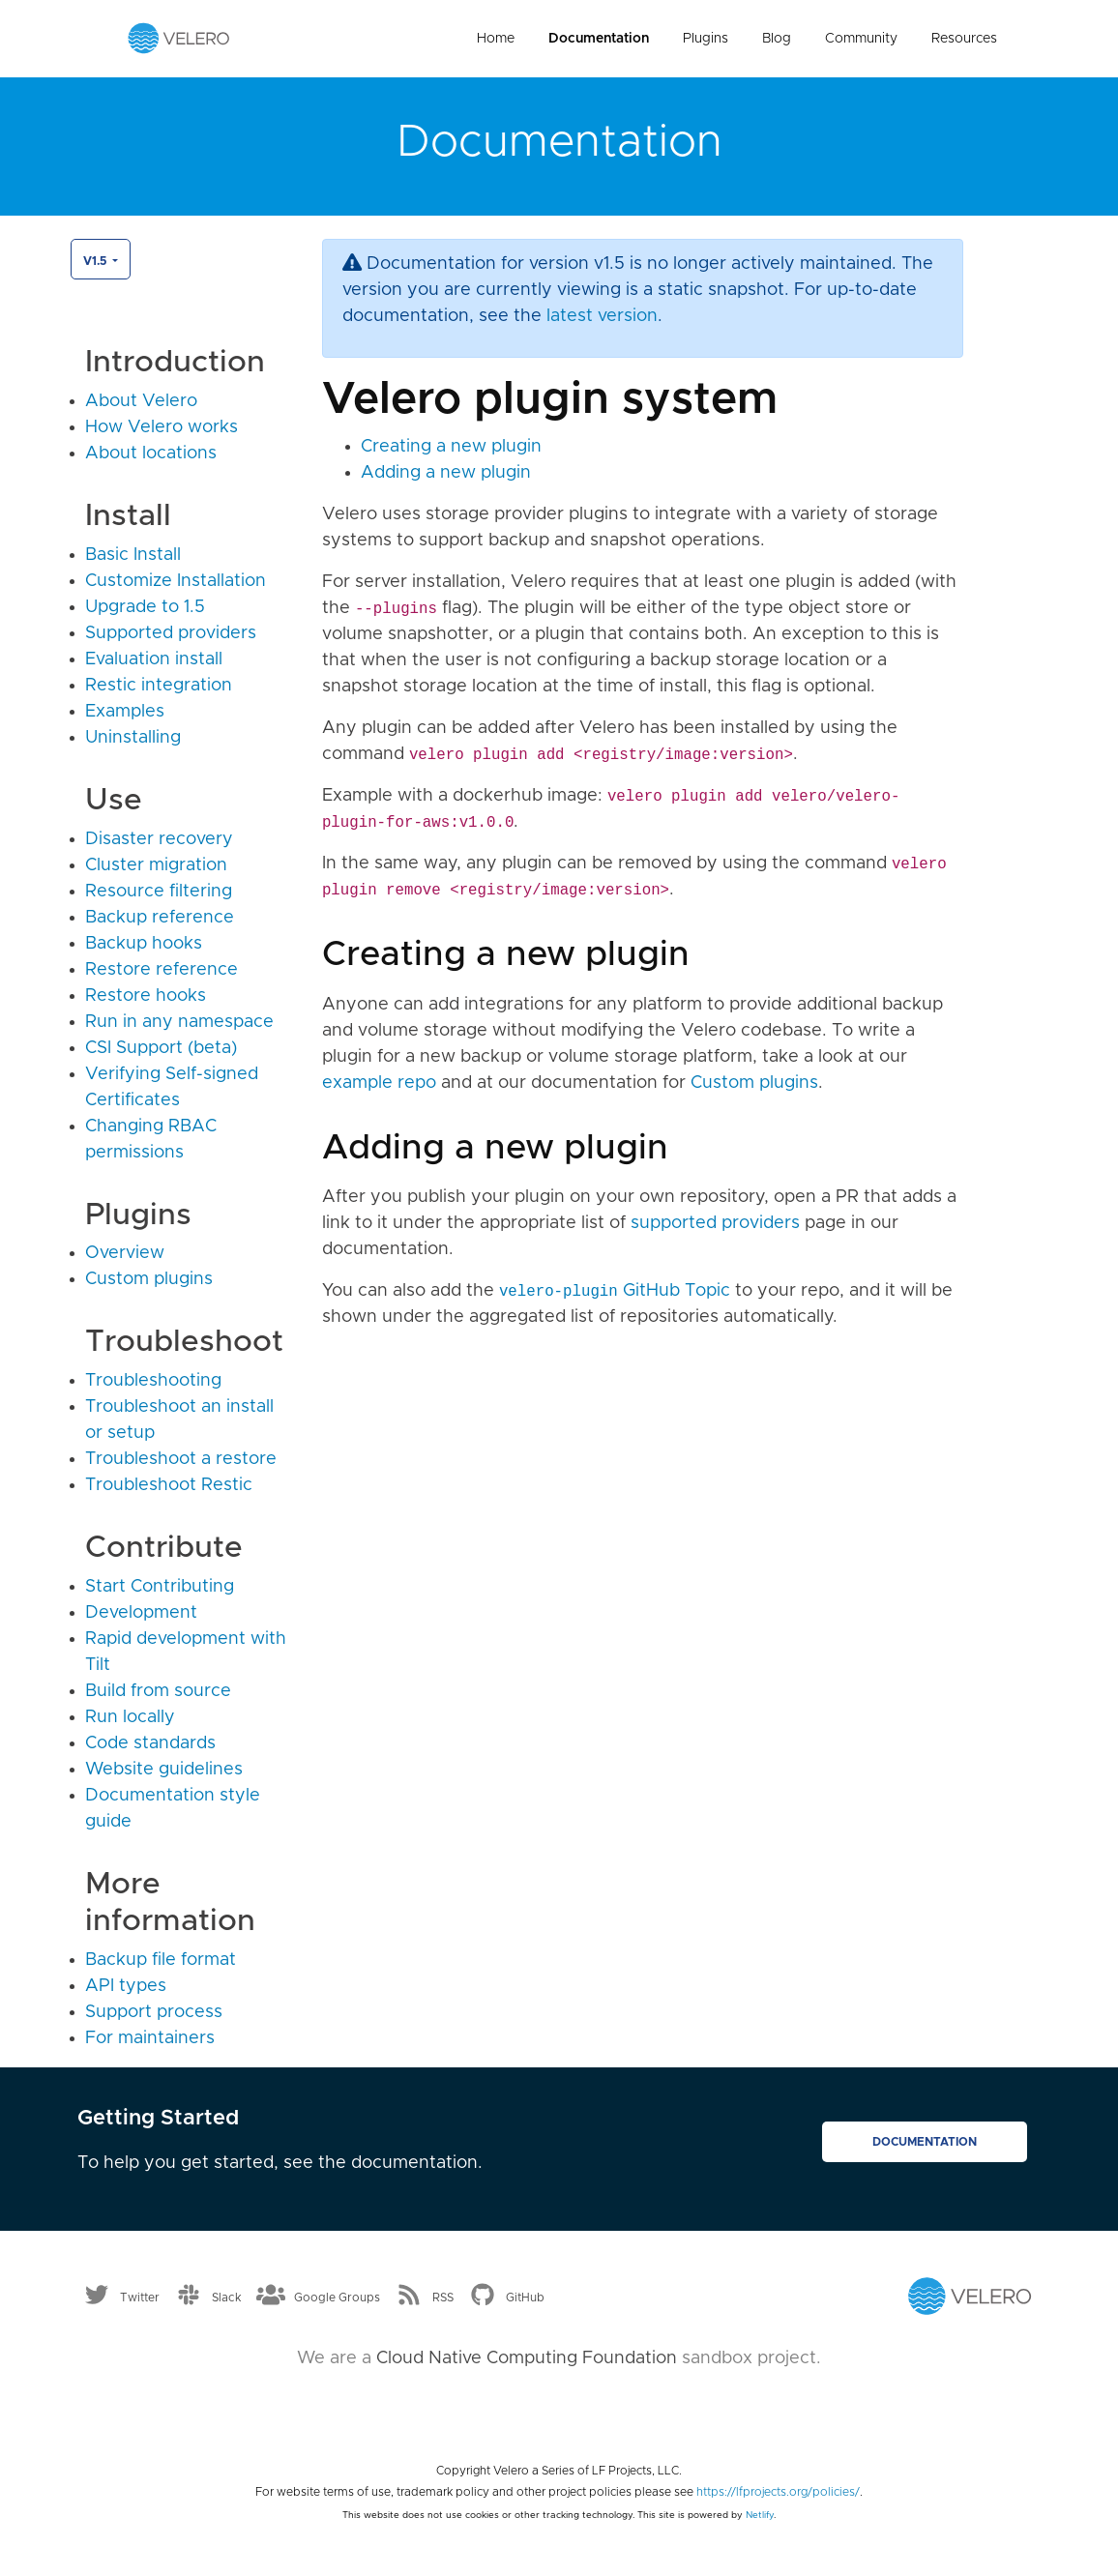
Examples (124, 711)
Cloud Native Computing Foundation (526, 2358)
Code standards (150, 1743)
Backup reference (159, 917)
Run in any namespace (179, 1022)
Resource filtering (158, 891)
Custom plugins (149, 1279)
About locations (151, 453)
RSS (443, 2296)
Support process (153, 2012)
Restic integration (158, 685)
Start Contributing (159, 1586)
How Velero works (161, 427)
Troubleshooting (153, 1381)
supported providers (715, 1223)
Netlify (760, 2515)
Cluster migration (156, 865)
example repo (379, 1083)
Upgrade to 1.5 (145, 607)
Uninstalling (133, 737)
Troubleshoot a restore (181, 1459)
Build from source (158, 1691)
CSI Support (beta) (161, 1048)
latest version (602, 316)
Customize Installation (175, 581)
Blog (776, 38)
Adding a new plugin (446, 473)
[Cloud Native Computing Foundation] (559, 2408)
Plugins (705, 38)
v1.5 (96, 261)
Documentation (598, 38)
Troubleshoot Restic (168, 1485)
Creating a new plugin (451, 446)
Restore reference (161, 970)
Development (141, 1613)
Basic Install (133, 555)
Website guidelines (164, 1769)
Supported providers (170, 633)
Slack (227, 2296)
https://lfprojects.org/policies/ (778, 2492)
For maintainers (150, 2038)
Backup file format (160, 1960)
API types (125, 1986)
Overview (124, 1253)
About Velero (141, 401)
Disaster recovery (159, 839)
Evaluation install (153, 659)
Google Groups (337, 2296)
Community (861, 38)
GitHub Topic (614, 1291)
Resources (964, 38)
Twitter (140, 2296)
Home (496, 38)
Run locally (130, 1717)
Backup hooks (143, 943)
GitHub (525, 2296)
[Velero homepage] (179, 37)
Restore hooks (145, 996)
